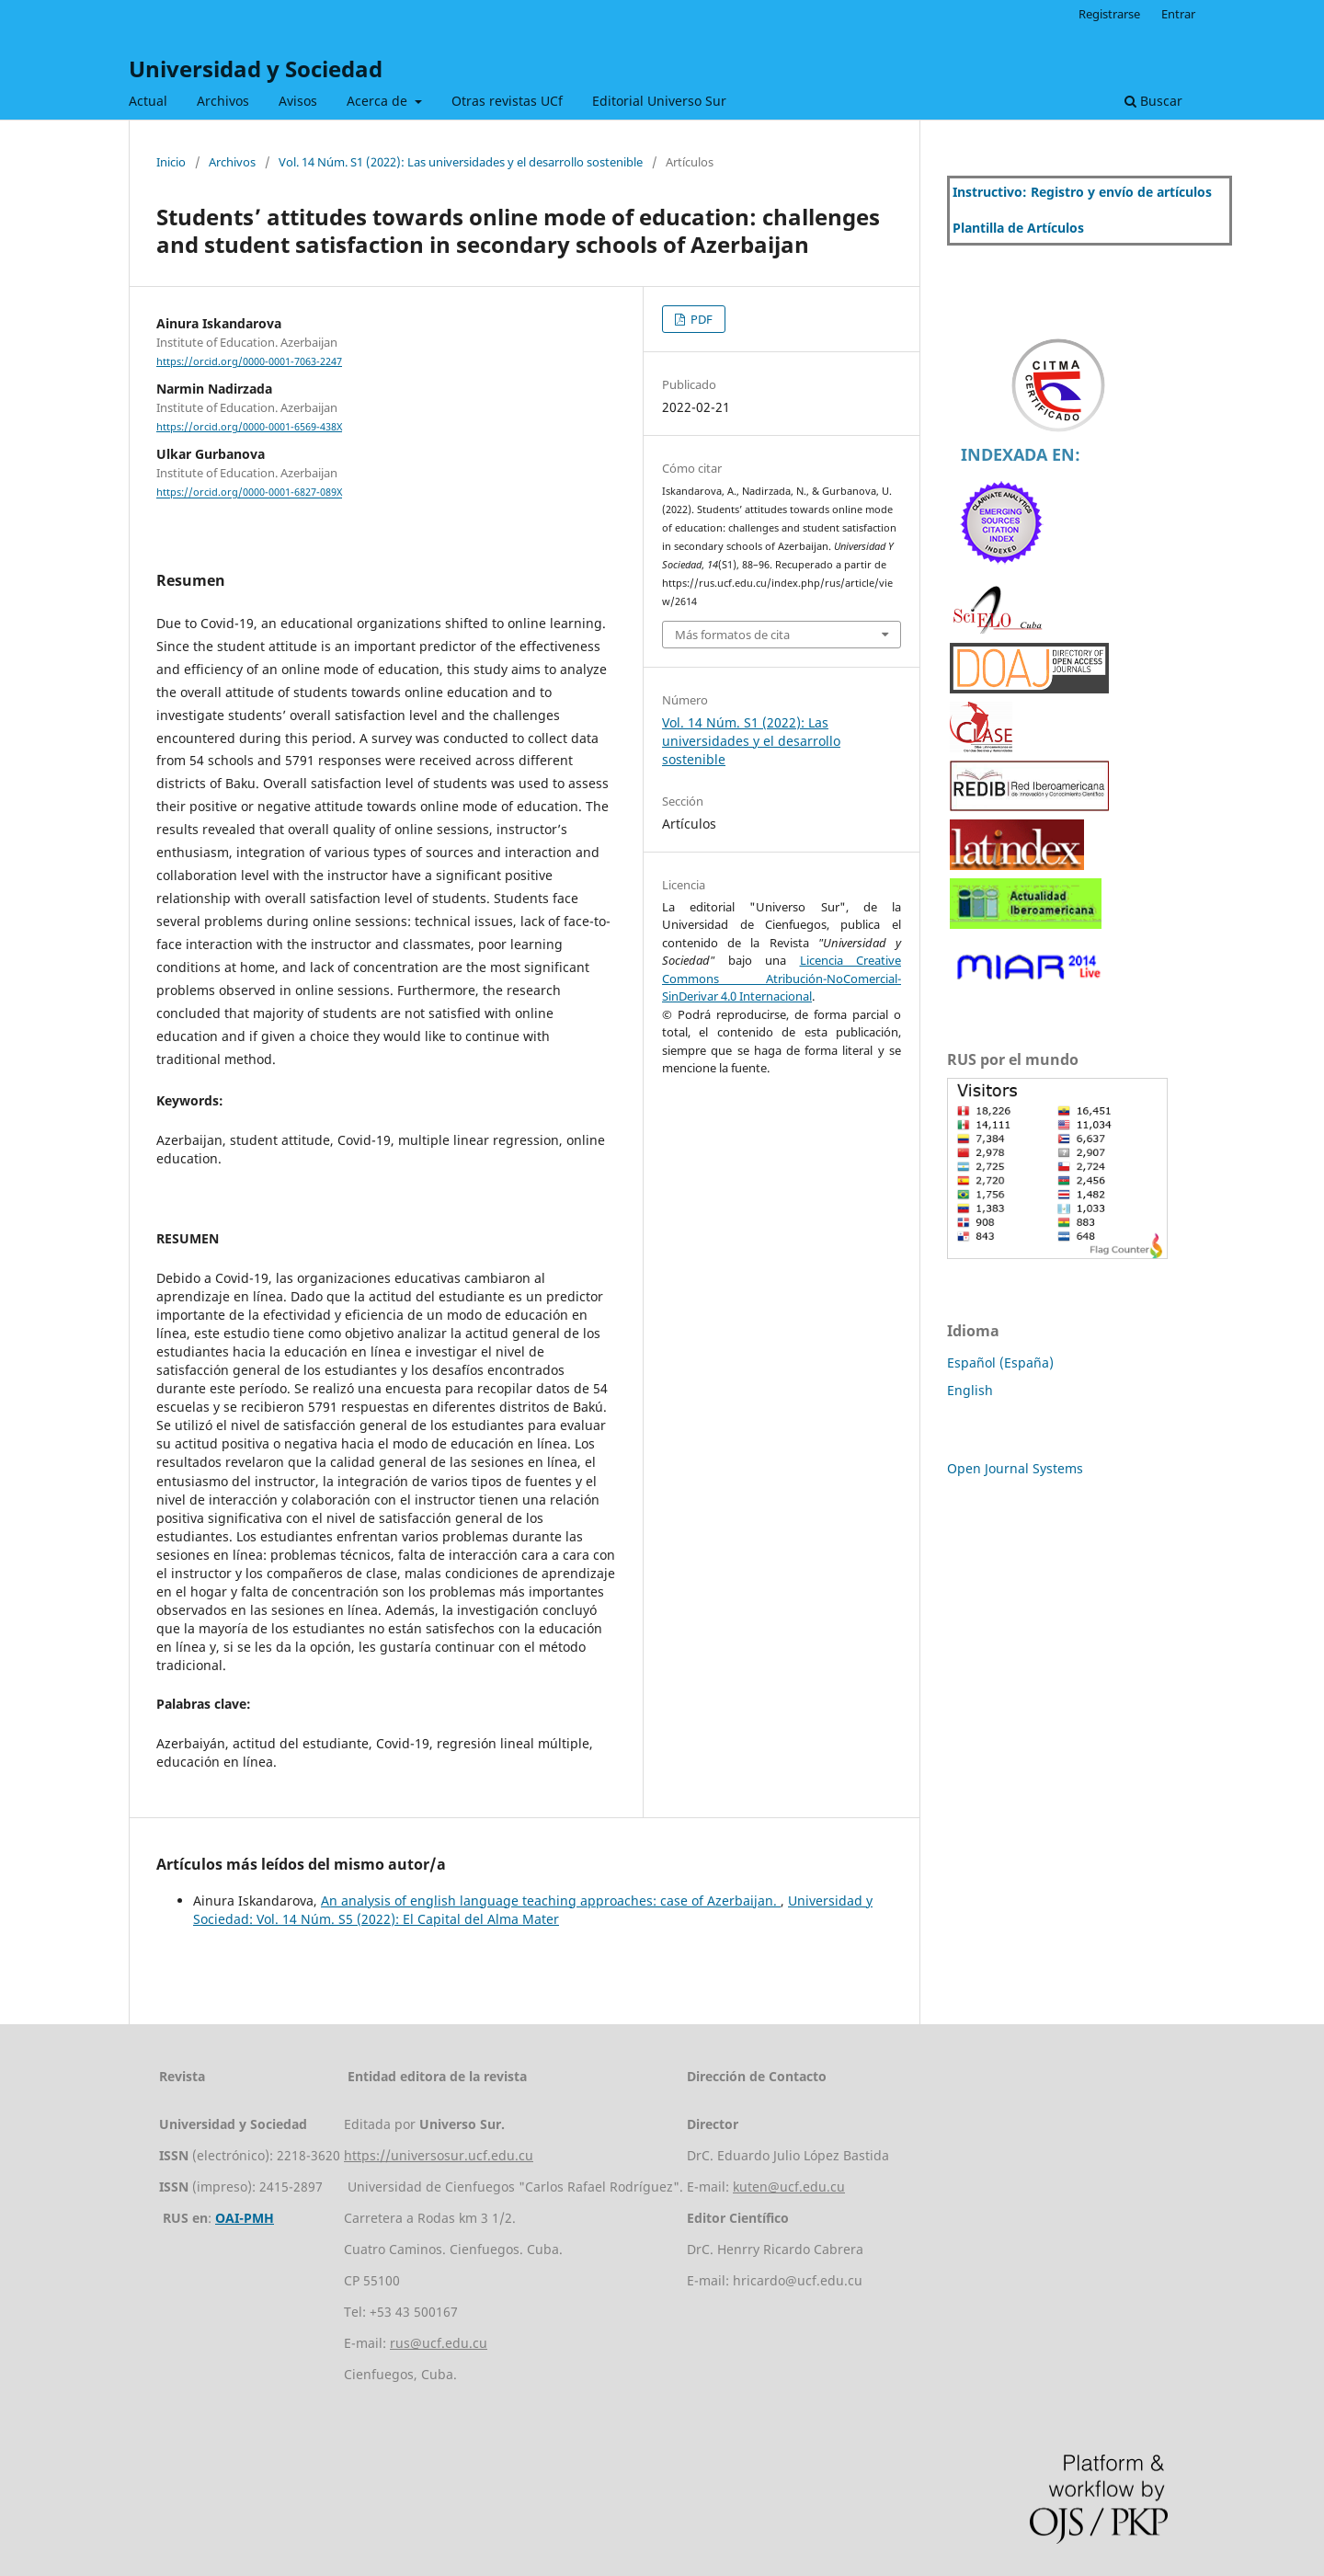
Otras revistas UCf (507, 100)
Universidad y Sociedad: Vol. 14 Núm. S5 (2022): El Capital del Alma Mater (533, 1910)
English (970, 1390)
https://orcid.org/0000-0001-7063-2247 (249, 361)
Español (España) (1000, 1362)
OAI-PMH (244, 2218)
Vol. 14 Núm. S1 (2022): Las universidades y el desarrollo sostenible (461, 162)
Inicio (171, 162)
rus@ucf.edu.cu (438, 2343)
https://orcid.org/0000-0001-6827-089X (249, 493)
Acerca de (379, 100)
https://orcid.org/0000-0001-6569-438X (249, 426)
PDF (700, 319)
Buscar (1153, 100)
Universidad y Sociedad (255, 68)
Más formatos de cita (732, 634)
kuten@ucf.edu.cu (789, 2186)
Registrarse (1109, 14)
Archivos (223, 100)
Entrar (1178, 14)
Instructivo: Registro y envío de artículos (1082, 191)
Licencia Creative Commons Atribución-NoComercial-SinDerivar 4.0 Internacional (781, 978)
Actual (148, 100)
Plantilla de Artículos (1018, 227)
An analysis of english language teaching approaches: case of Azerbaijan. (551, 1900)
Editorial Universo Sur (659, 100)
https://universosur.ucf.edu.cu (438, 2155)
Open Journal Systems (1015, 1468)
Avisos (298, 100)
